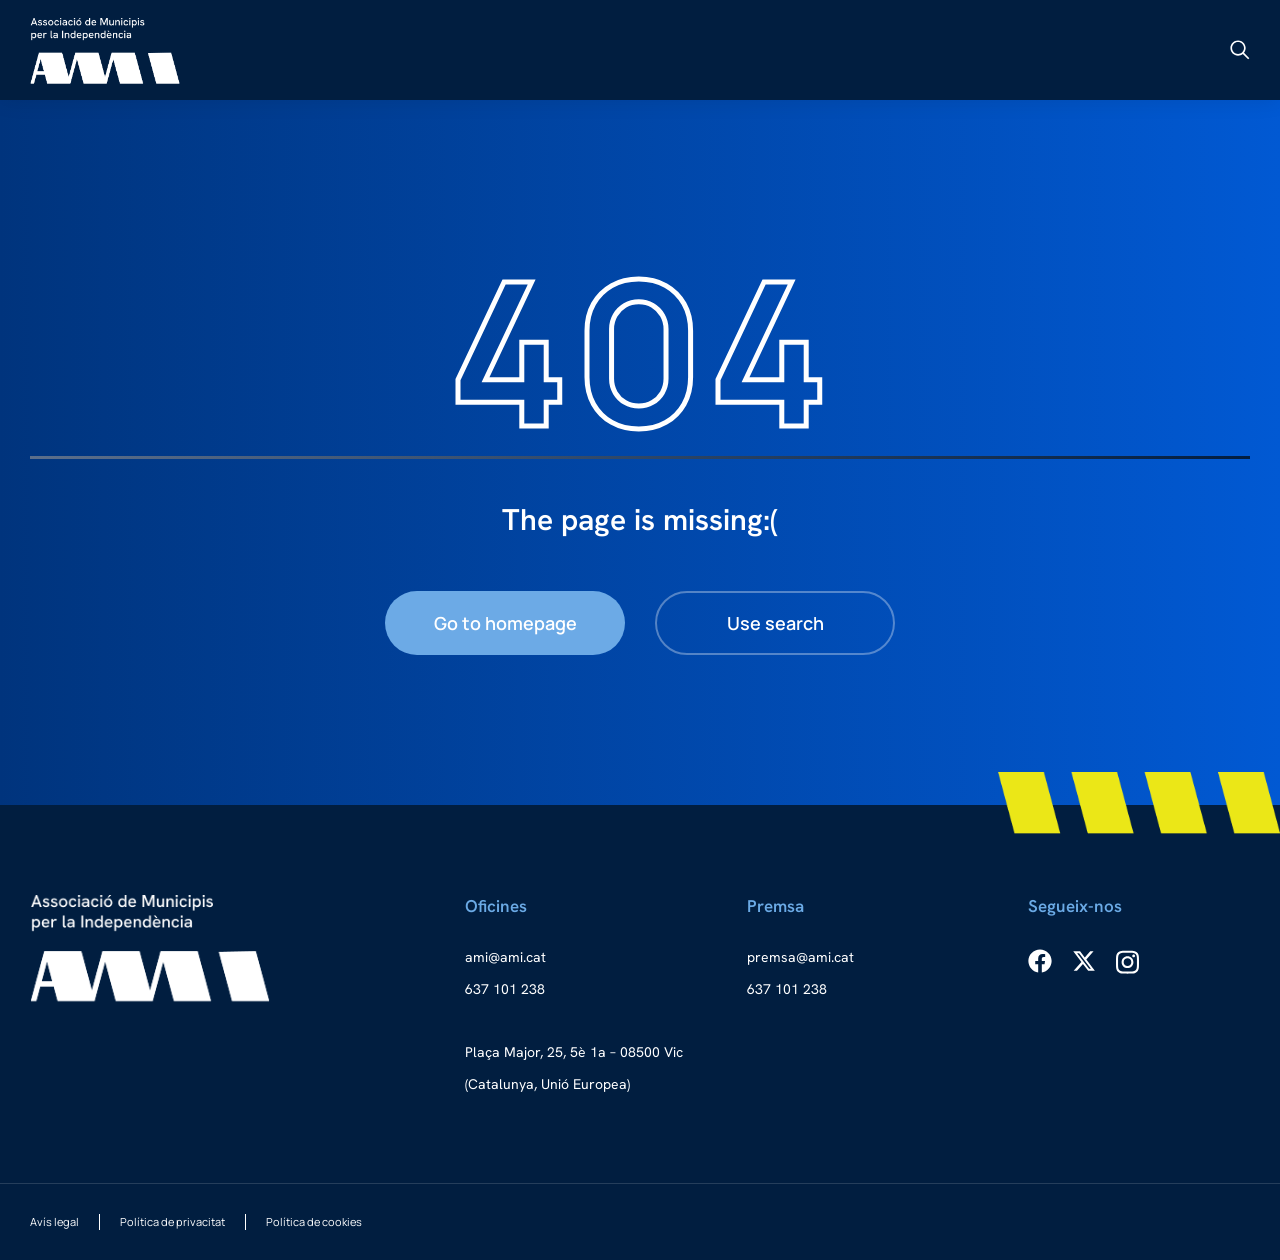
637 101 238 (505, 989)
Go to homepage (505, 623)
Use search (775, 623)
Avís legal (54, 1221)
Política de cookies (314, 1221)
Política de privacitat (172, 1221)
